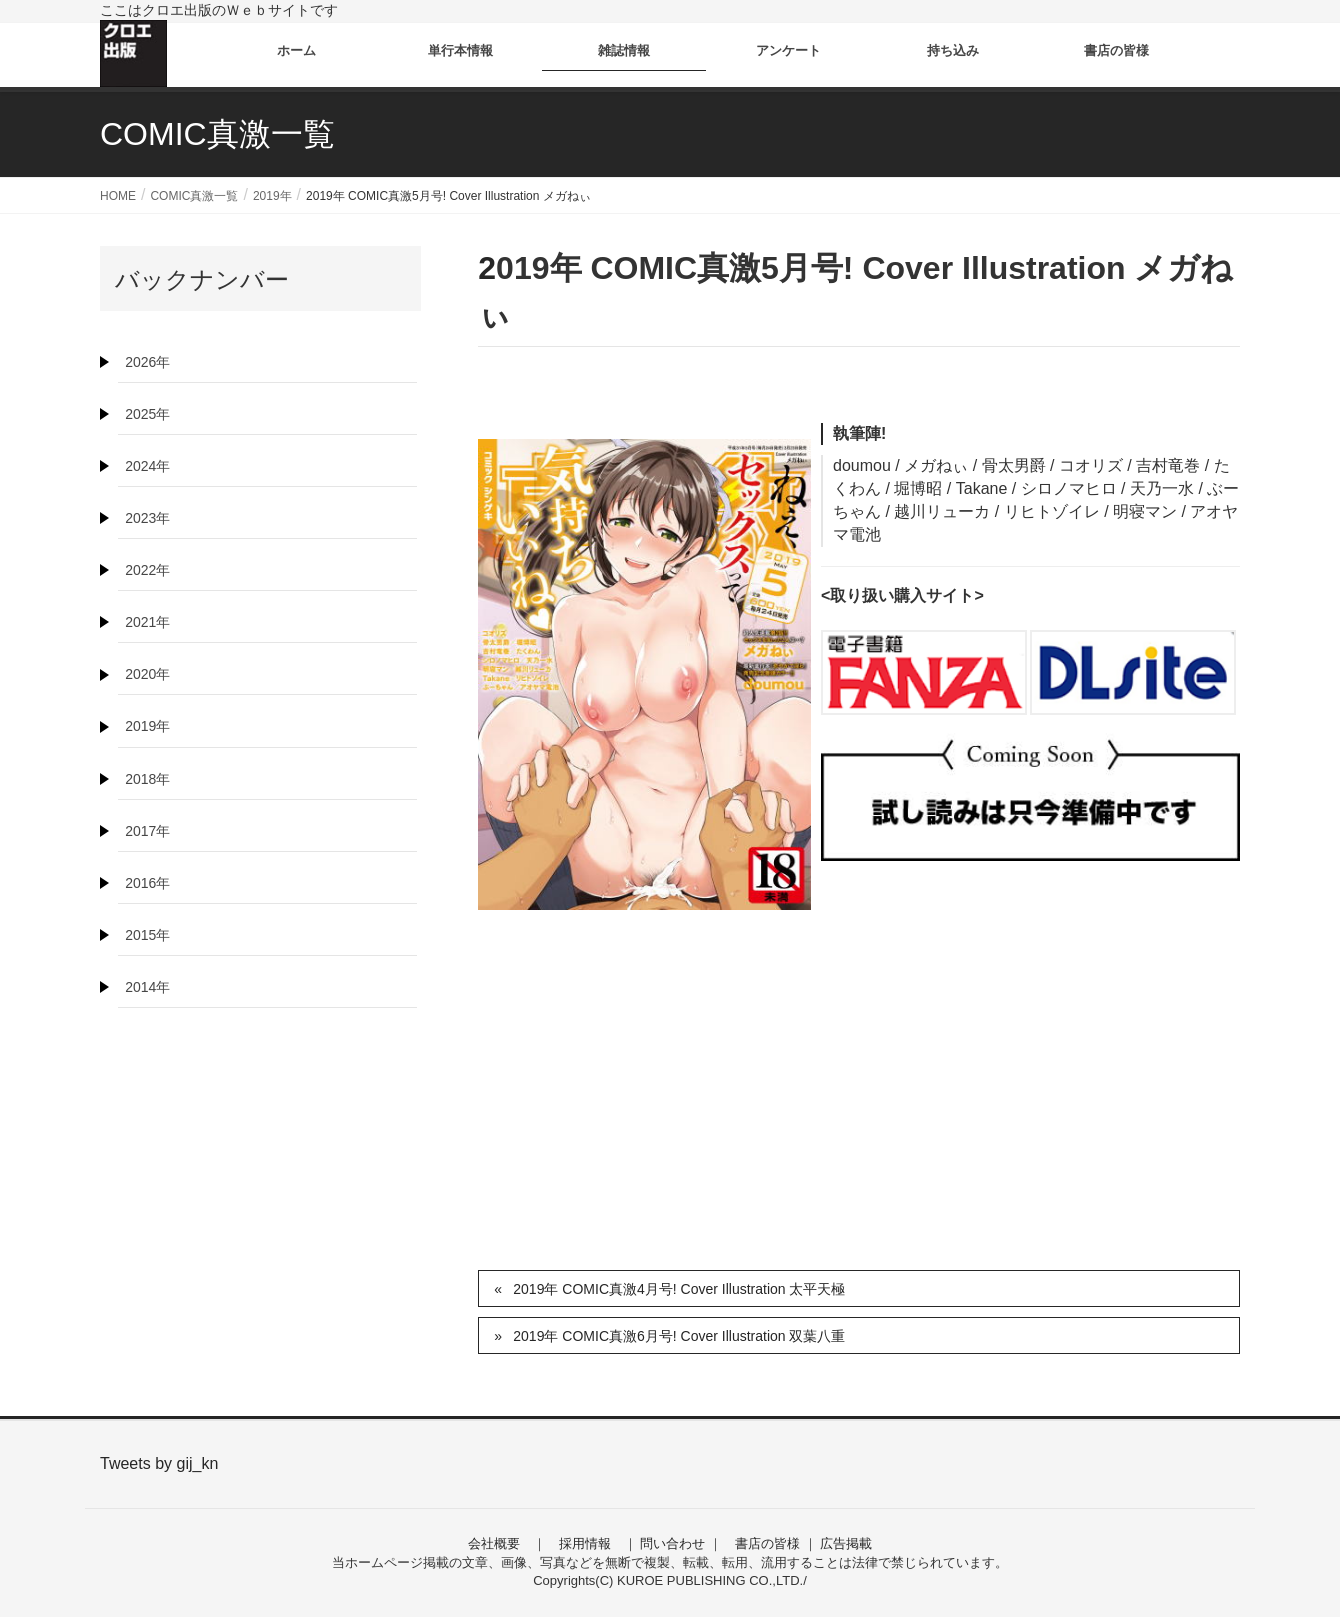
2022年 (147, 570)
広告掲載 (846, 1543)
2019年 (147, 726)
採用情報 (585, 1543)
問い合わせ (672, 1543)
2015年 (147, 935)
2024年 (147, 466)
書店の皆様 (767, 1543)
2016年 (147, 883)
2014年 (147, 987)
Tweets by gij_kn (159, 1463)
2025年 (147, 414)
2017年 (147, 831)
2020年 (147, 674)
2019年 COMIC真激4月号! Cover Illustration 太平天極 (679, 1289)
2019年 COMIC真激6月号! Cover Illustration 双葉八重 (679, 1336)
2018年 (147, 779)
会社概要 (494, 1543)
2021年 (147, 622)
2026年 (147, 362)
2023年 (147, 518)
